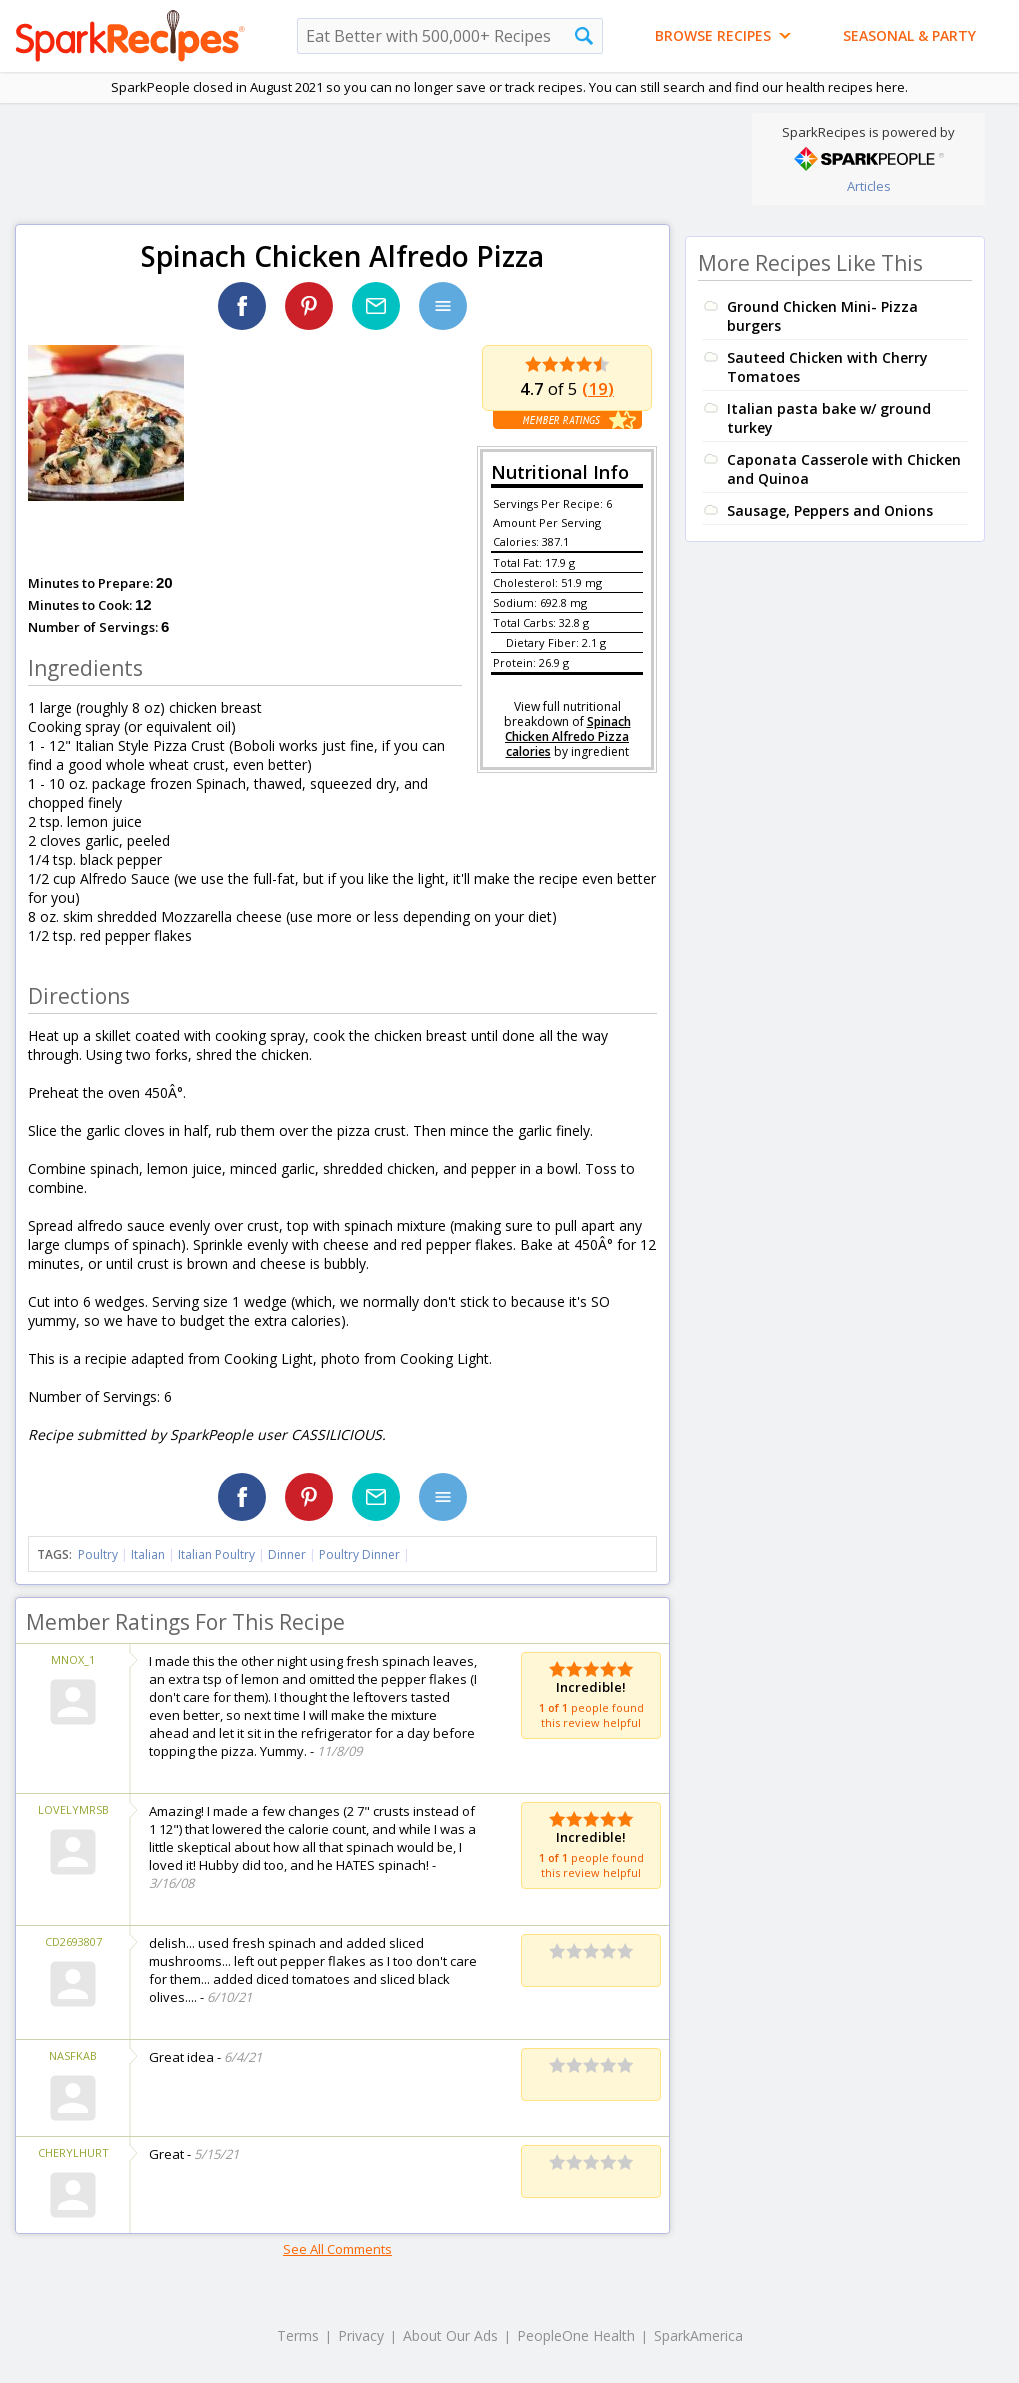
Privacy (361, 2335)
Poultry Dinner (359, 1554)
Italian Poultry (216, 1554)
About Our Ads (450, 2335)
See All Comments (337, 2249)
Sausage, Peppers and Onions (830, 510)
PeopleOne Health (576, 2335)
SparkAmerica (698, 2335)
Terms (298, 2335)
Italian (148, 1554)
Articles (869, 186)
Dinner (287, 1554)
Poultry (98, 1554)
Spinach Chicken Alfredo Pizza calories (568, 736)
